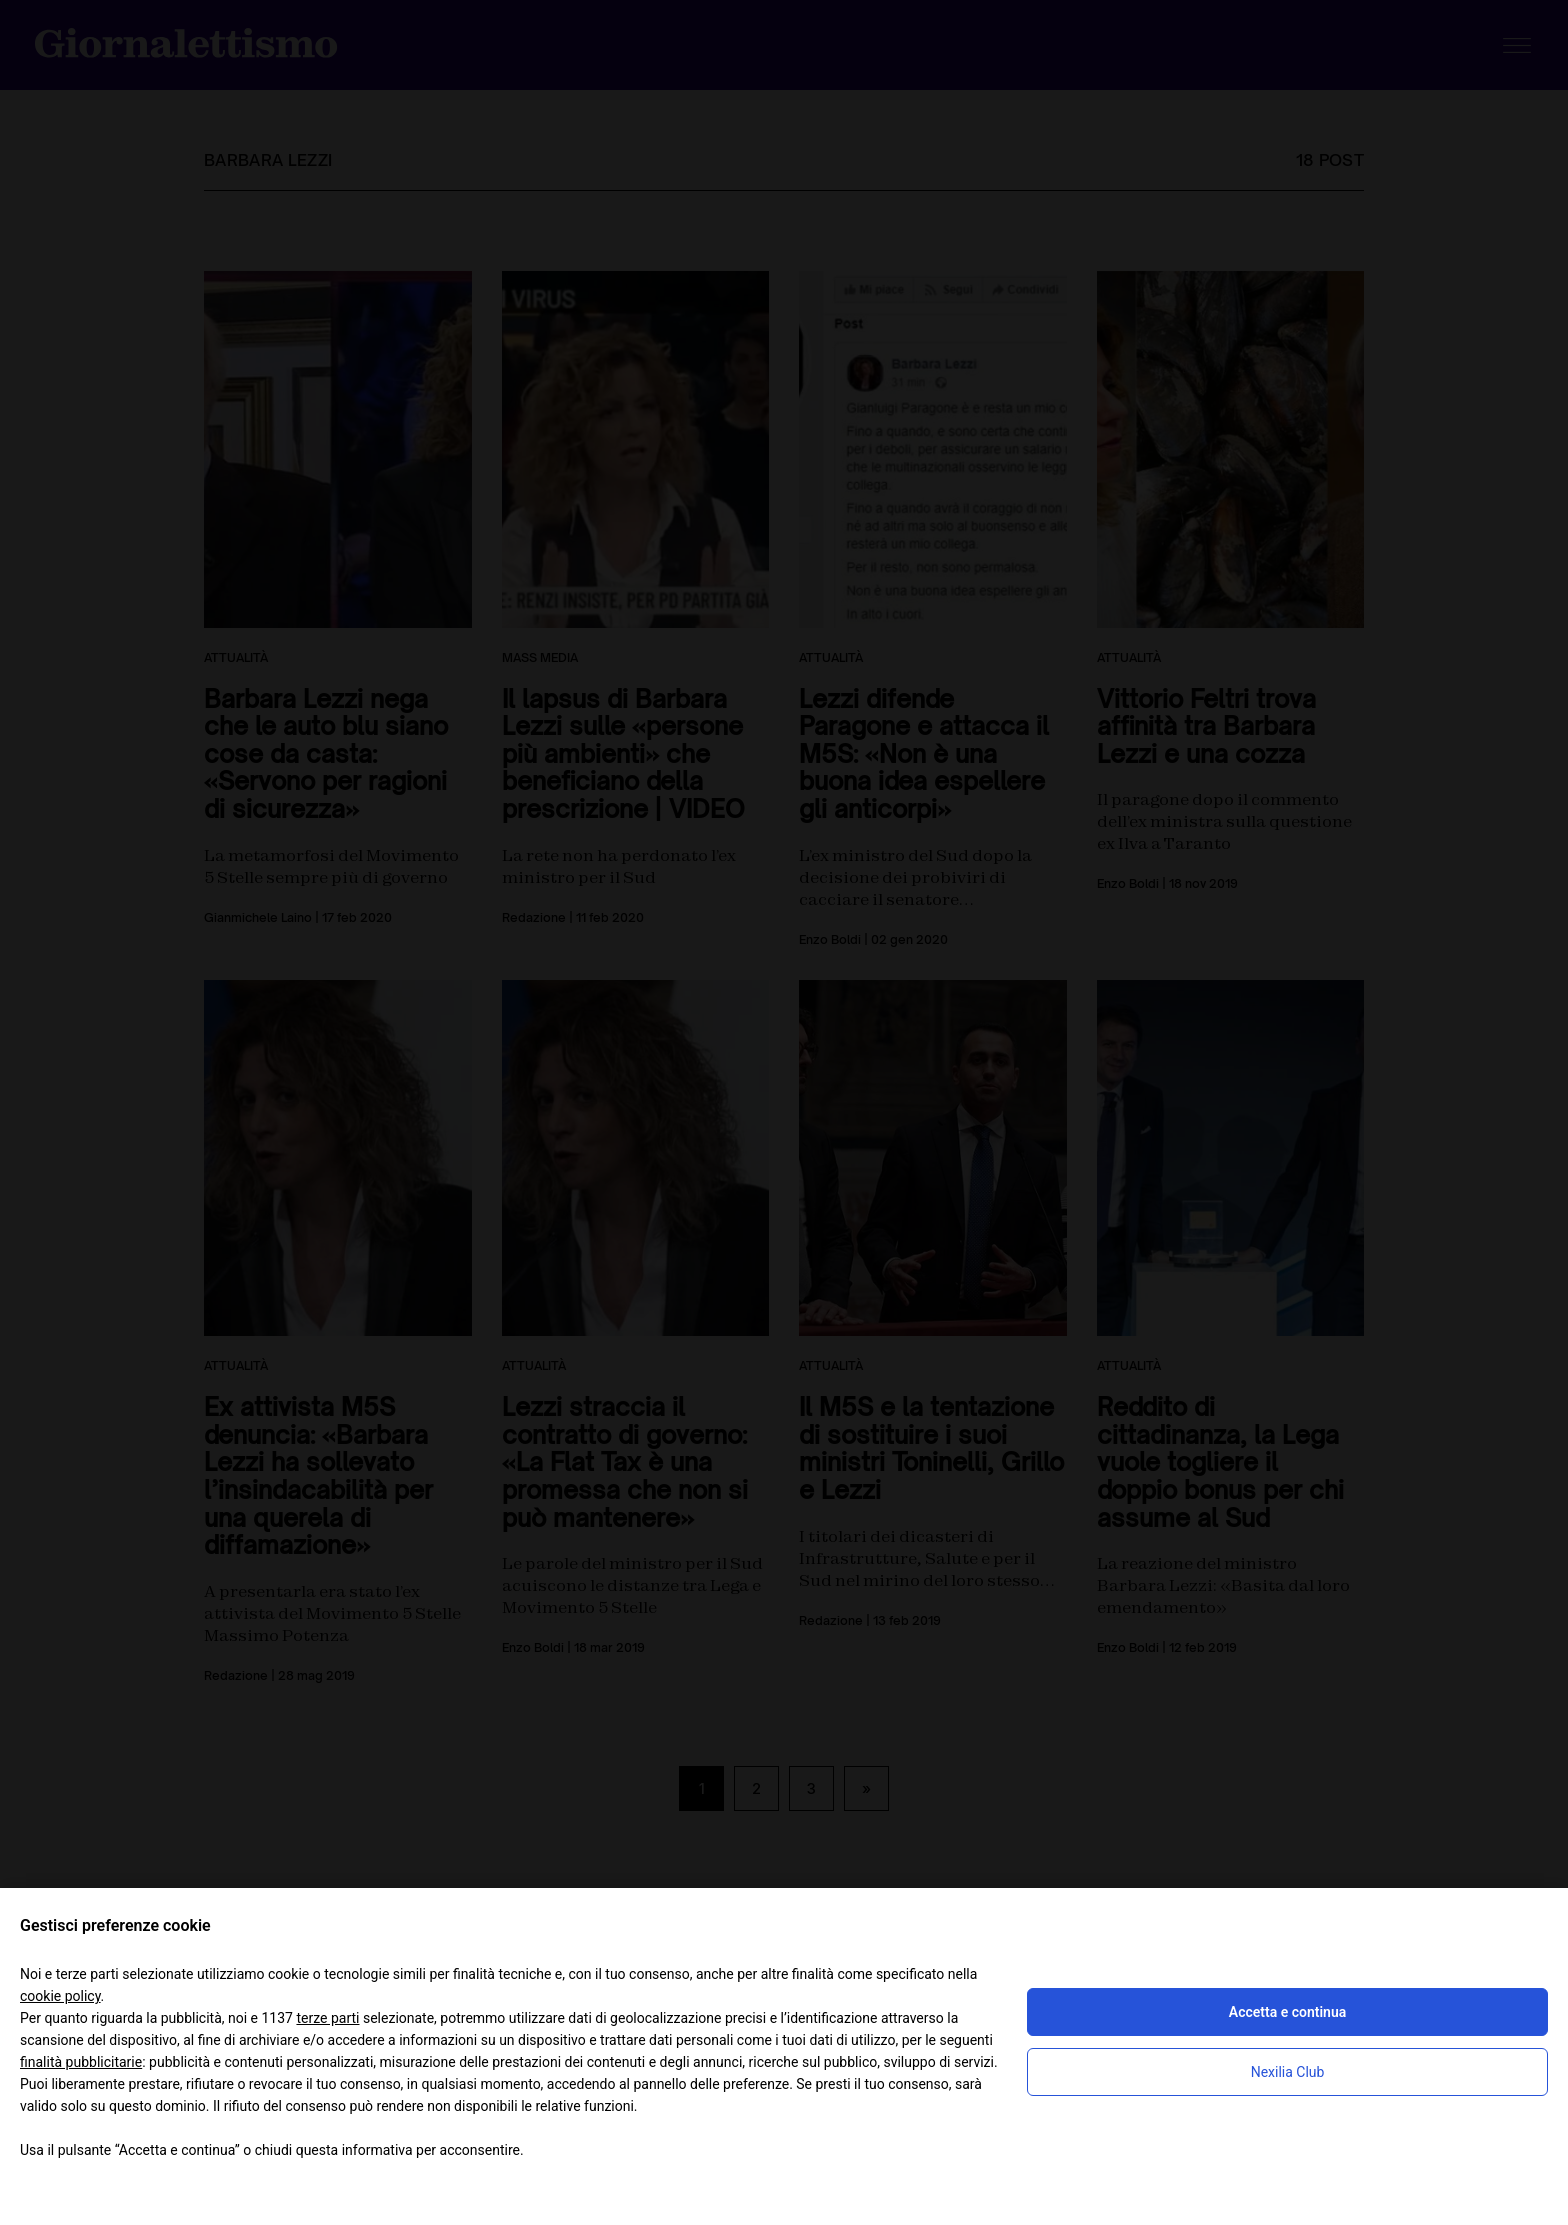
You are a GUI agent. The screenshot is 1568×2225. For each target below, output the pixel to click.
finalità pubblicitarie (81, 2062)
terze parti (327, 2018)
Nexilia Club (1288, 2072)
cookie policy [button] (60, 1996)
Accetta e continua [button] (1287, 2012)
